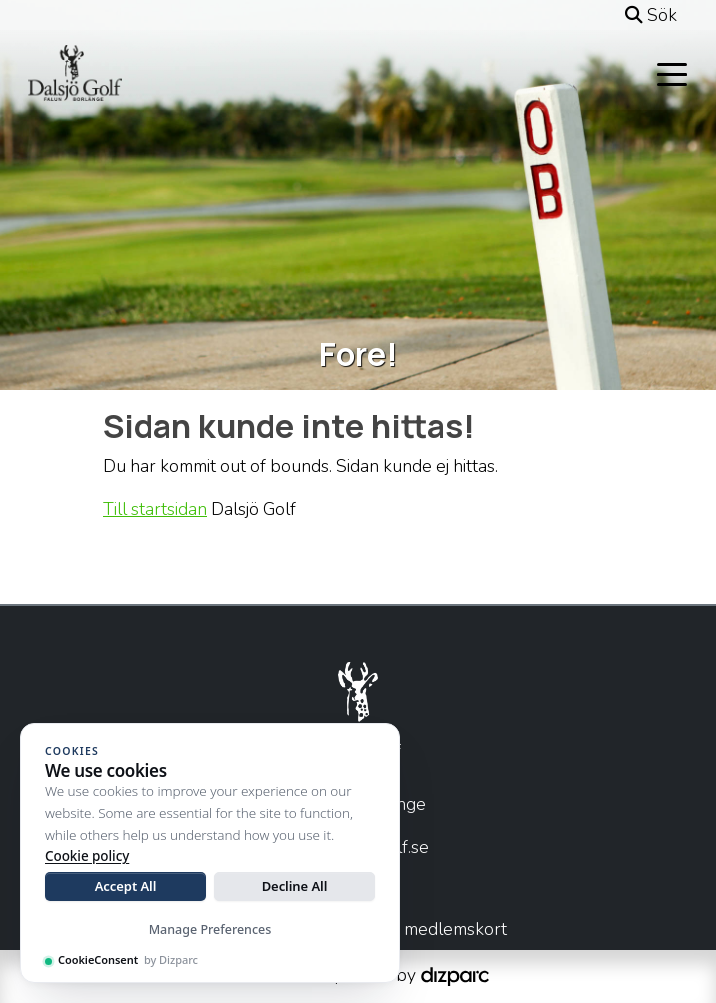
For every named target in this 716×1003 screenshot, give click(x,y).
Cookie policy (87, 856)
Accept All (126, 886)
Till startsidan (155, 509)
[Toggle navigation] (672, 73)
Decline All (295, 886)
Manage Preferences (210, 929)
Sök (651, 15)
